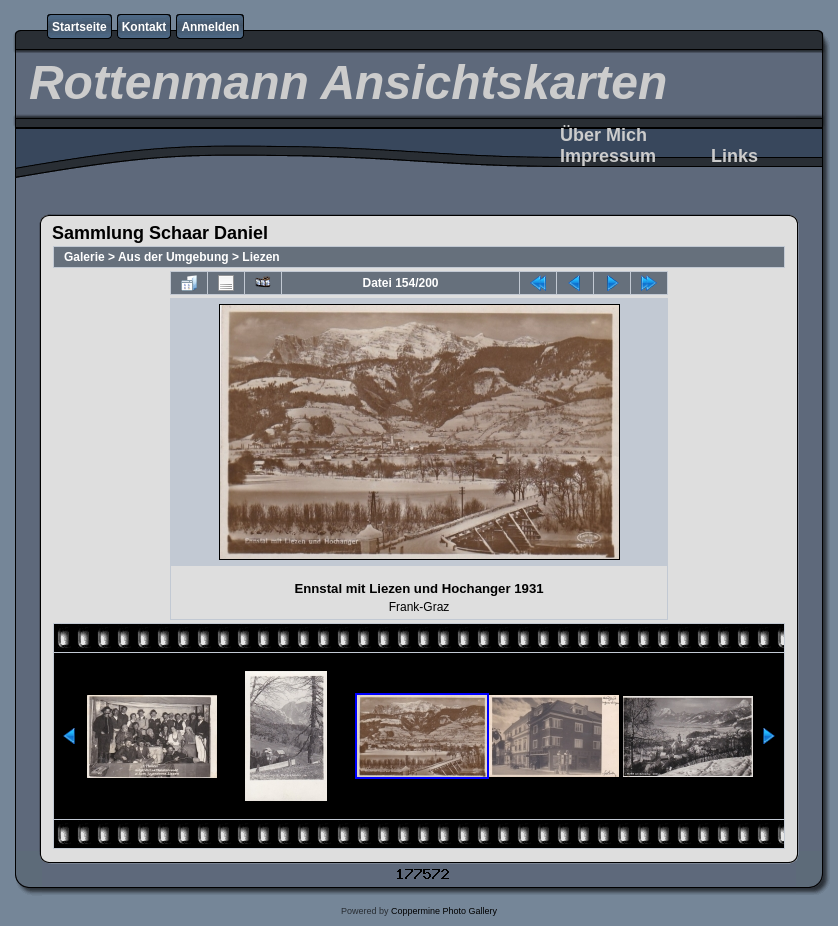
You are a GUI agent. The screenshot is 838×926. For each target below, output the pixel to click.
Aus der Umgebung (173, 257)
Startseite (79, 27)
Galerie (84, 257)
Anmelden (210, 27)
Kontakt (144, 27)
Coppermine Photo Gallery (444, 911)
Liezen (260, 257)
